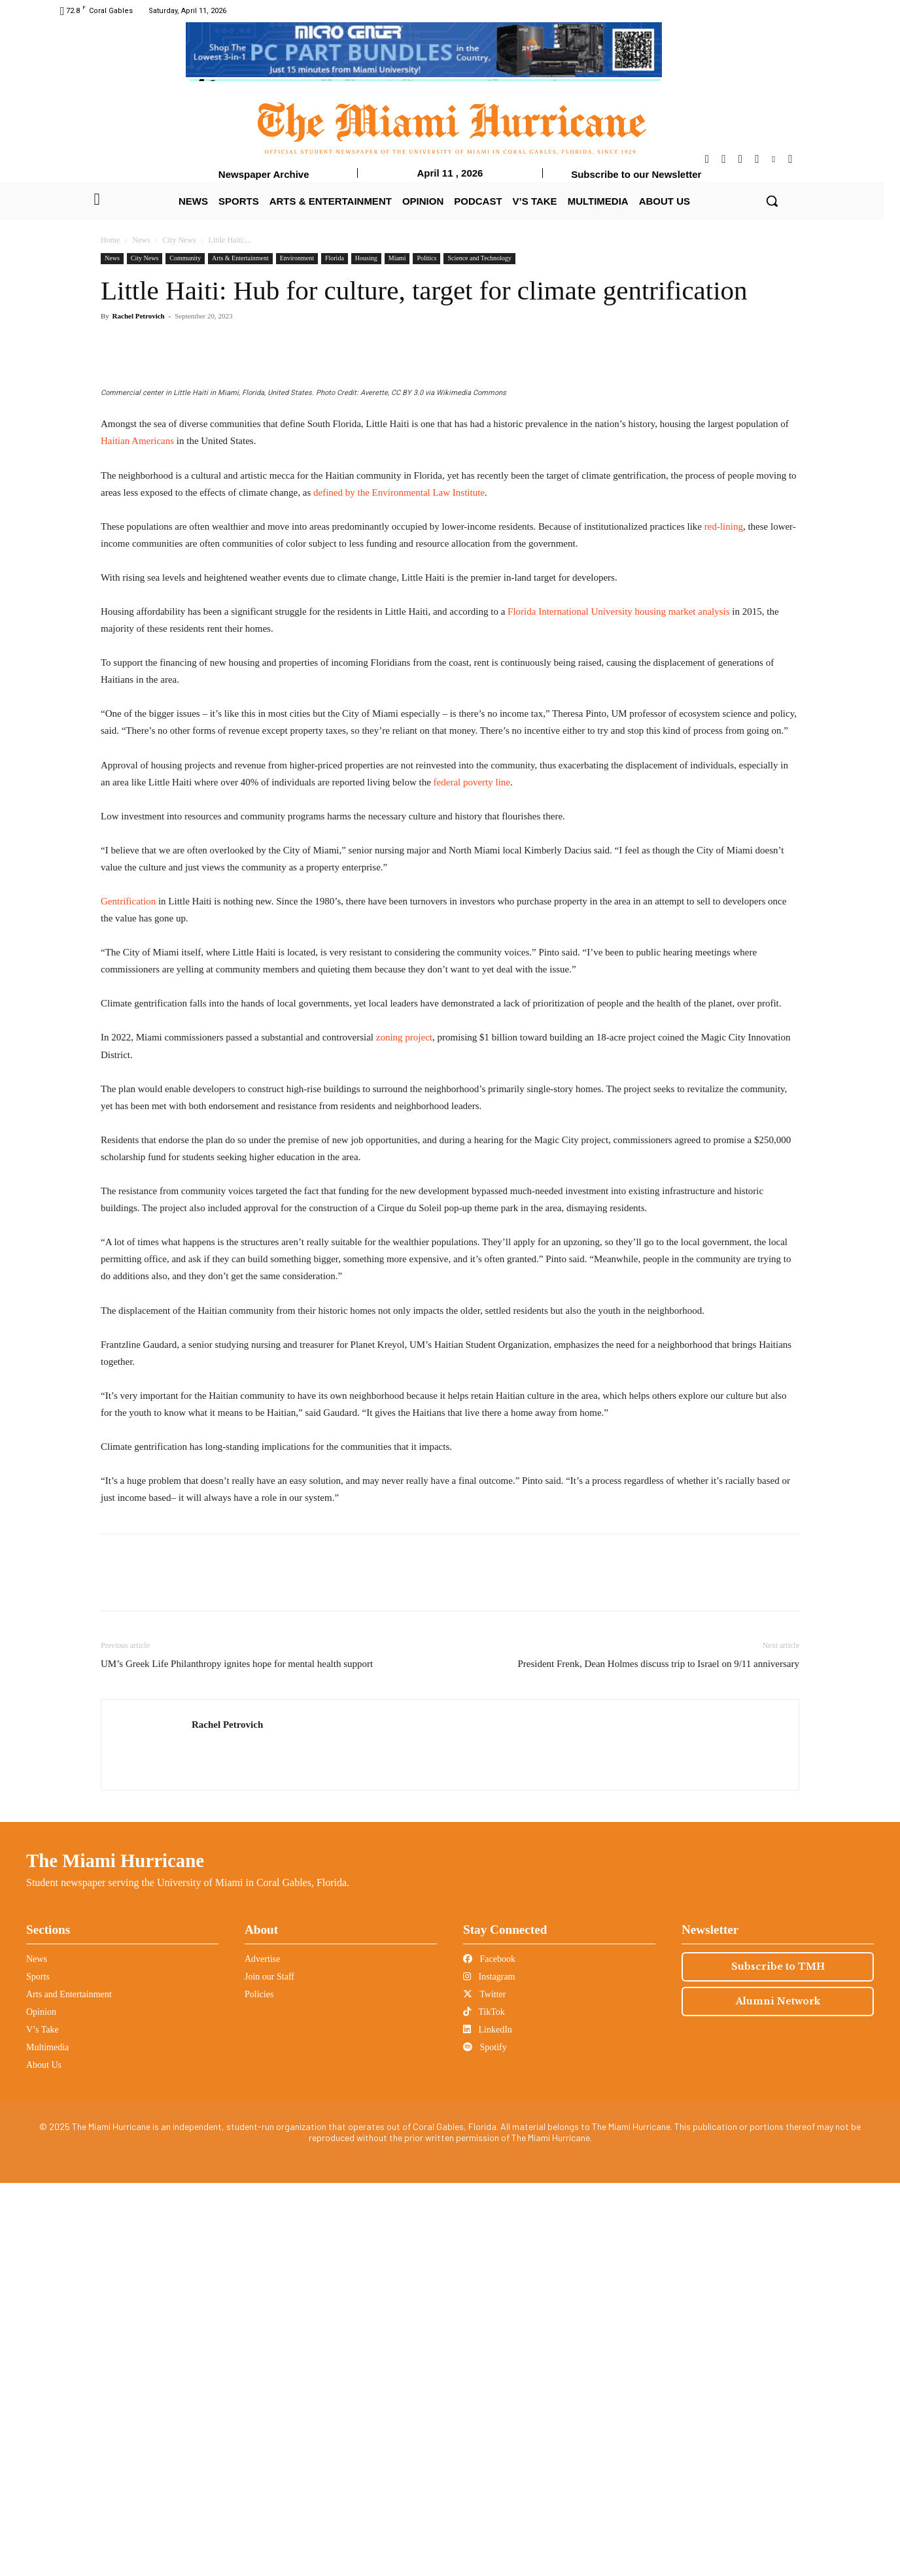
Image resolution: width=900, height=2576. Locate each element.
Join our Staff (269, 2370)
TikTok (484, 2405)
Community (185, 258)
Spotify (485, 2440)
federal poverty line (472, 1175)
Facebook (489, 2352)
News (141, 240)
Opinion (41, 2405)
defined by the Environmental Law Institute (399, 885)
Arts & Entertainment (240, 258)
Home (110, 240)
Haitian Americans (137, 834)
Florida (334, 258)
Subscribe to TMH (778, 2359)
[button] (772, 201)
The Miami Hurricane (115, 2253)
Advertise (262, 2352)
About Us (43, 2458)
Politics (426, 258)
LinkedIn (487, 2423)
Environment (297, 258)
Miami (397, 258)
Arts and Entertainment (69, 2387)
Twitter (484, 2387)
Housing (366, 258)
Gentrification (128, 1294)
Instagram (489, 2370)
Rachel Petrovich (139, 316)
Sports (38, 2370)
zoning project (404, 1430)
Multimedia (47, 2440)
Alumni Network (778, 2394)
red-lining (723, 919)
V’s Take (42, 2423)
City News (179, 240)
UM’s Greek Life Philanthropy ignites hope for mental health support (237, 2057)
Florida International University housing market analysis (619, 1004)
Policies (259, 2387)
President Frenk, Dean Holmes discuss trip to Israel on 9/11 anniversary (658, 2057)
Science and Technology (479, 258)
